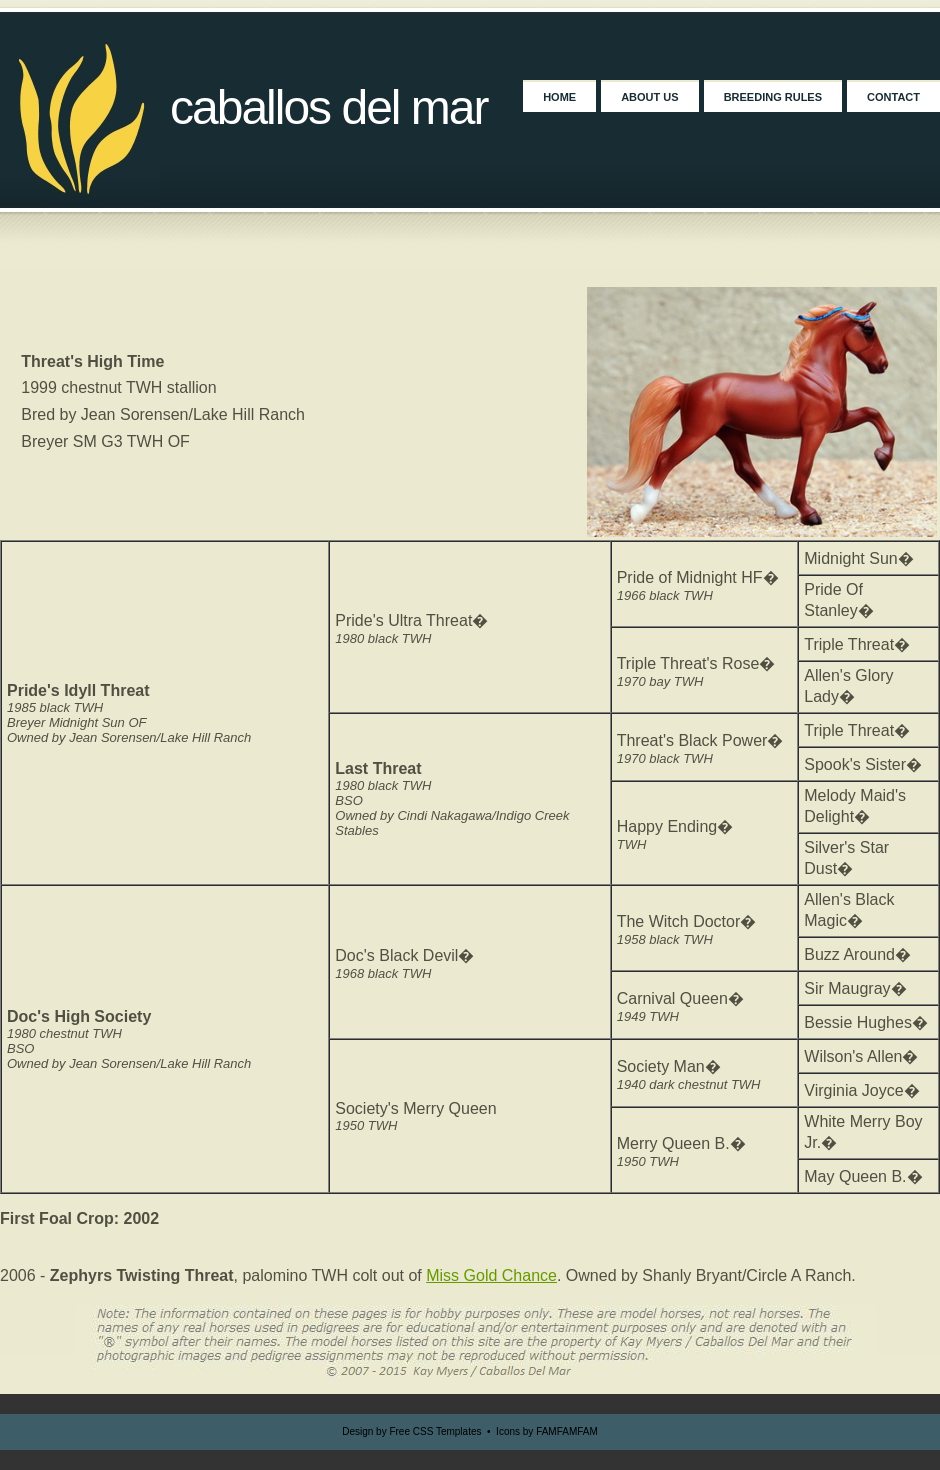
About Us (649, 97)
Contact (893, 97)
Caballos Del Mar (329, 107)
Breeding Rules (773, 97)
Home (559, 97)
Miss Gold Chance (491, 1275)
